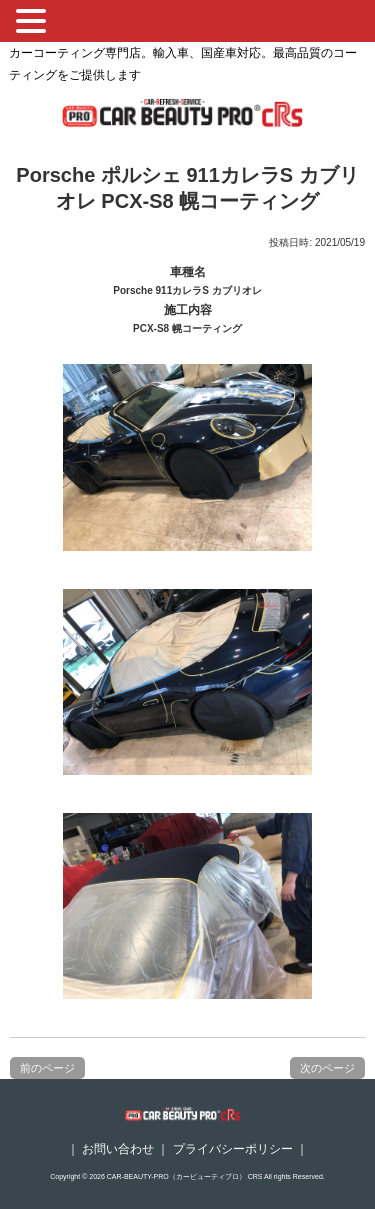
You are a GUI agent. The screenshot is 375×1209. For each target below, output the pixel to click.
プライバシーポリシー (233, 1149)
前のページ (47, 1068)
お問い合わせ (118, 1149)
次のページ (327, 1068)
